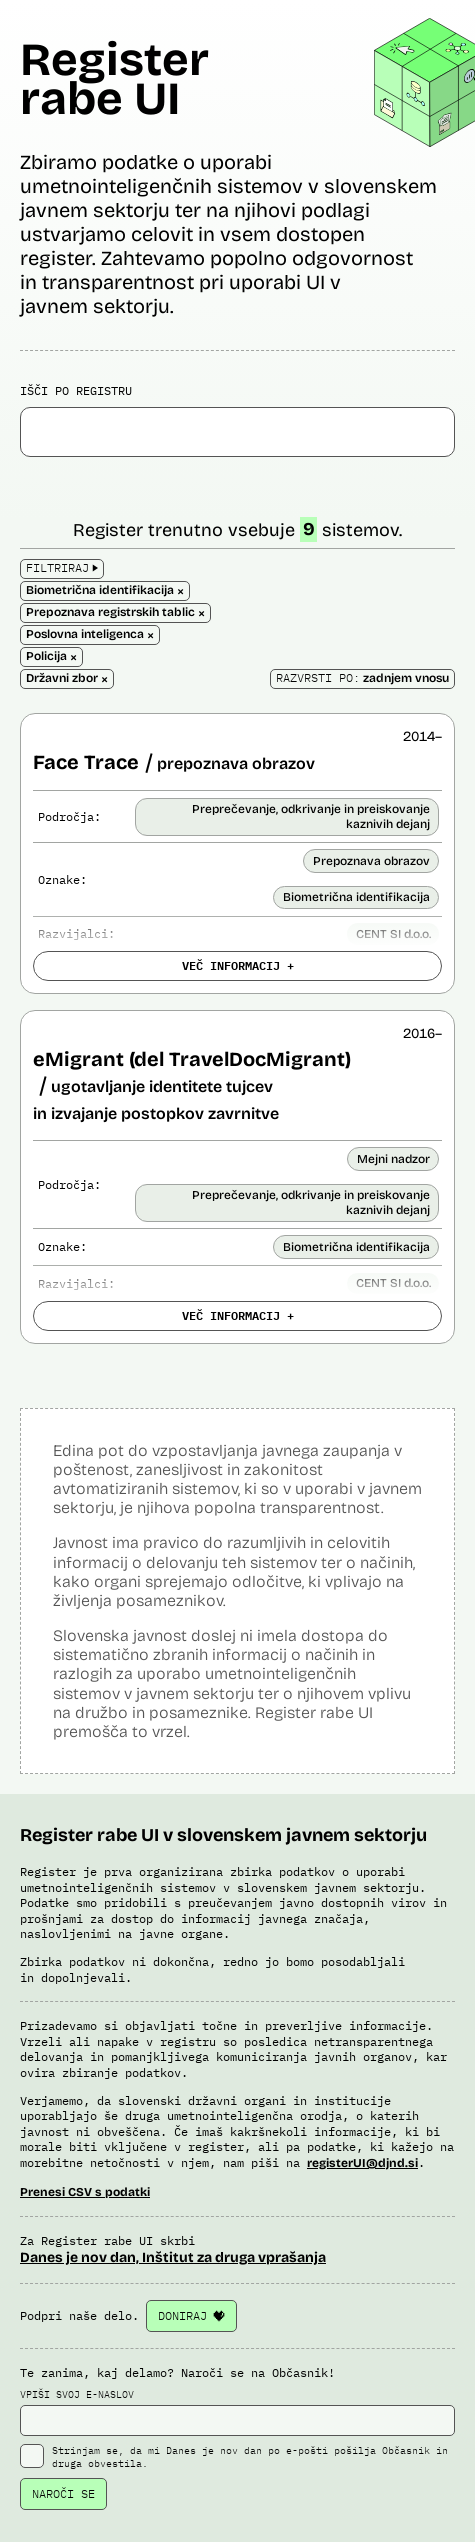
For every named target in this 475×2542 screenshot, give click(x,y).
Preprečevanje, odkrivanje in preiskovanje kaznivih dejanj (311, 816)
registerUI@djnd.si (362, 2163)
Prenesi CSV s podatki (85, 2192)
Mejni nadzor (393, 1159)
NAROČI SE (63, 2493)
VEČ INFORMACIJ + (238, 965)
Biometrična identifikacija (356, 897)
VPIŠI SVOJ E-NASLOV (237, 2412)
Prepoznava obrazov (371, 861)
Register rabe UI (114, 79)
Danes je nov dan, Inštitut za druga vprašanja (173, 2257)
